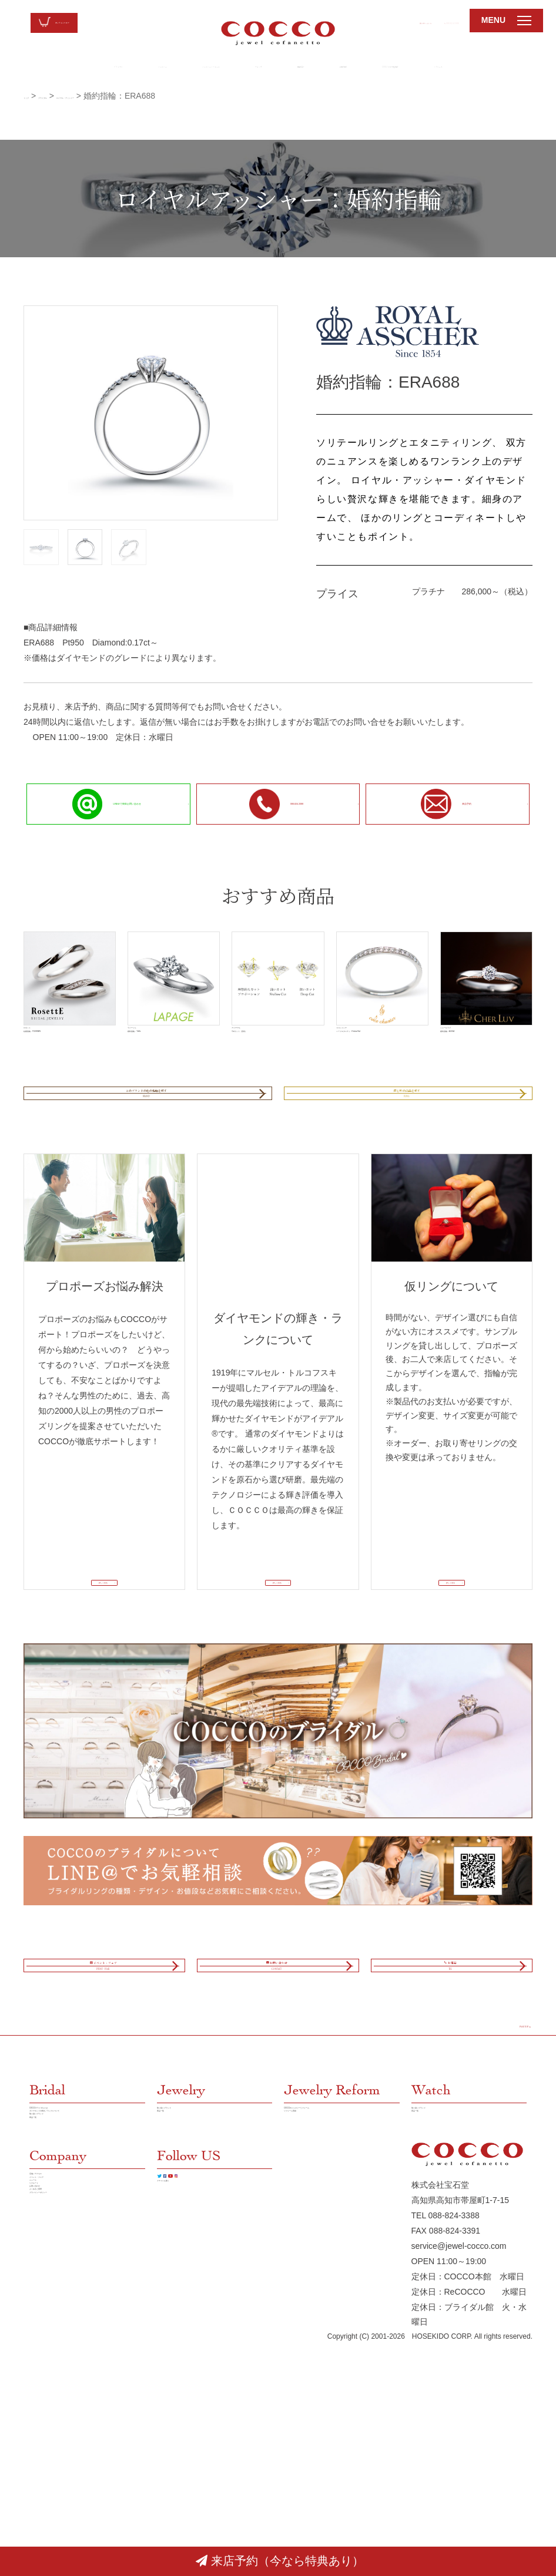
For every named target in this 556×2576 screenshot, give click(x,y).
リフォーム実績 (312, 2313)
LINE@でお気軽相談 (444, 68)
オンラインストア (88, 23)
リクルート (521, 68)
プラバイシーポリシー (70, 2503)
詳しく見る (98, 1653)
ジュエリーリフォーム (176, 68)
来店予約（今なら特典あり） (280, 2560)
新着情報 (367, 68)
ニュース (45, 2442)
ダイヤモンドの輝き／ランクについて (87, 2305)
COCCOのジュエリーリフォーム (340, 2290)
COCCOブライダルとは (73, 2282)
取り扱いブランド (62, 2328)
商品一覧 (45, 2343)
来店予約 (439, 804)
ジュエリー (94, 68)
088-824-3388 (428, 20)
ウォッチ (250, 68)
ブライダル (30, 68)
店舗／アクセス (58, 2412)
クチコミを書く (186, 2445)
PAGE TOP (499, 2189)
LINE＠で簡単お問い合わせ (98, 803)
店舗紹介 (308, 68)
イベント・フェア (62, 2427)
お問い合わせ (353, 20)
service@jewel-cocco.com (459, 2478)
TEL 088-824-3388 (445, 2447)
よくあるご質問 (58, 2488)
